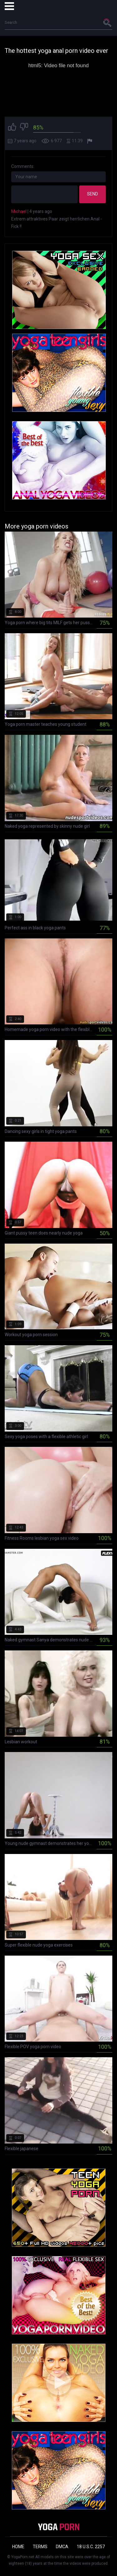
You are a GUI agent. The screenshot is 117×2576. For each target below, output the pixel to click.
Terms (40, 2546)
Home (18, 2546)
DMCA (62, 2546)
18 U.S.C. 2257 (91, 2546)
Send (92, 193)
